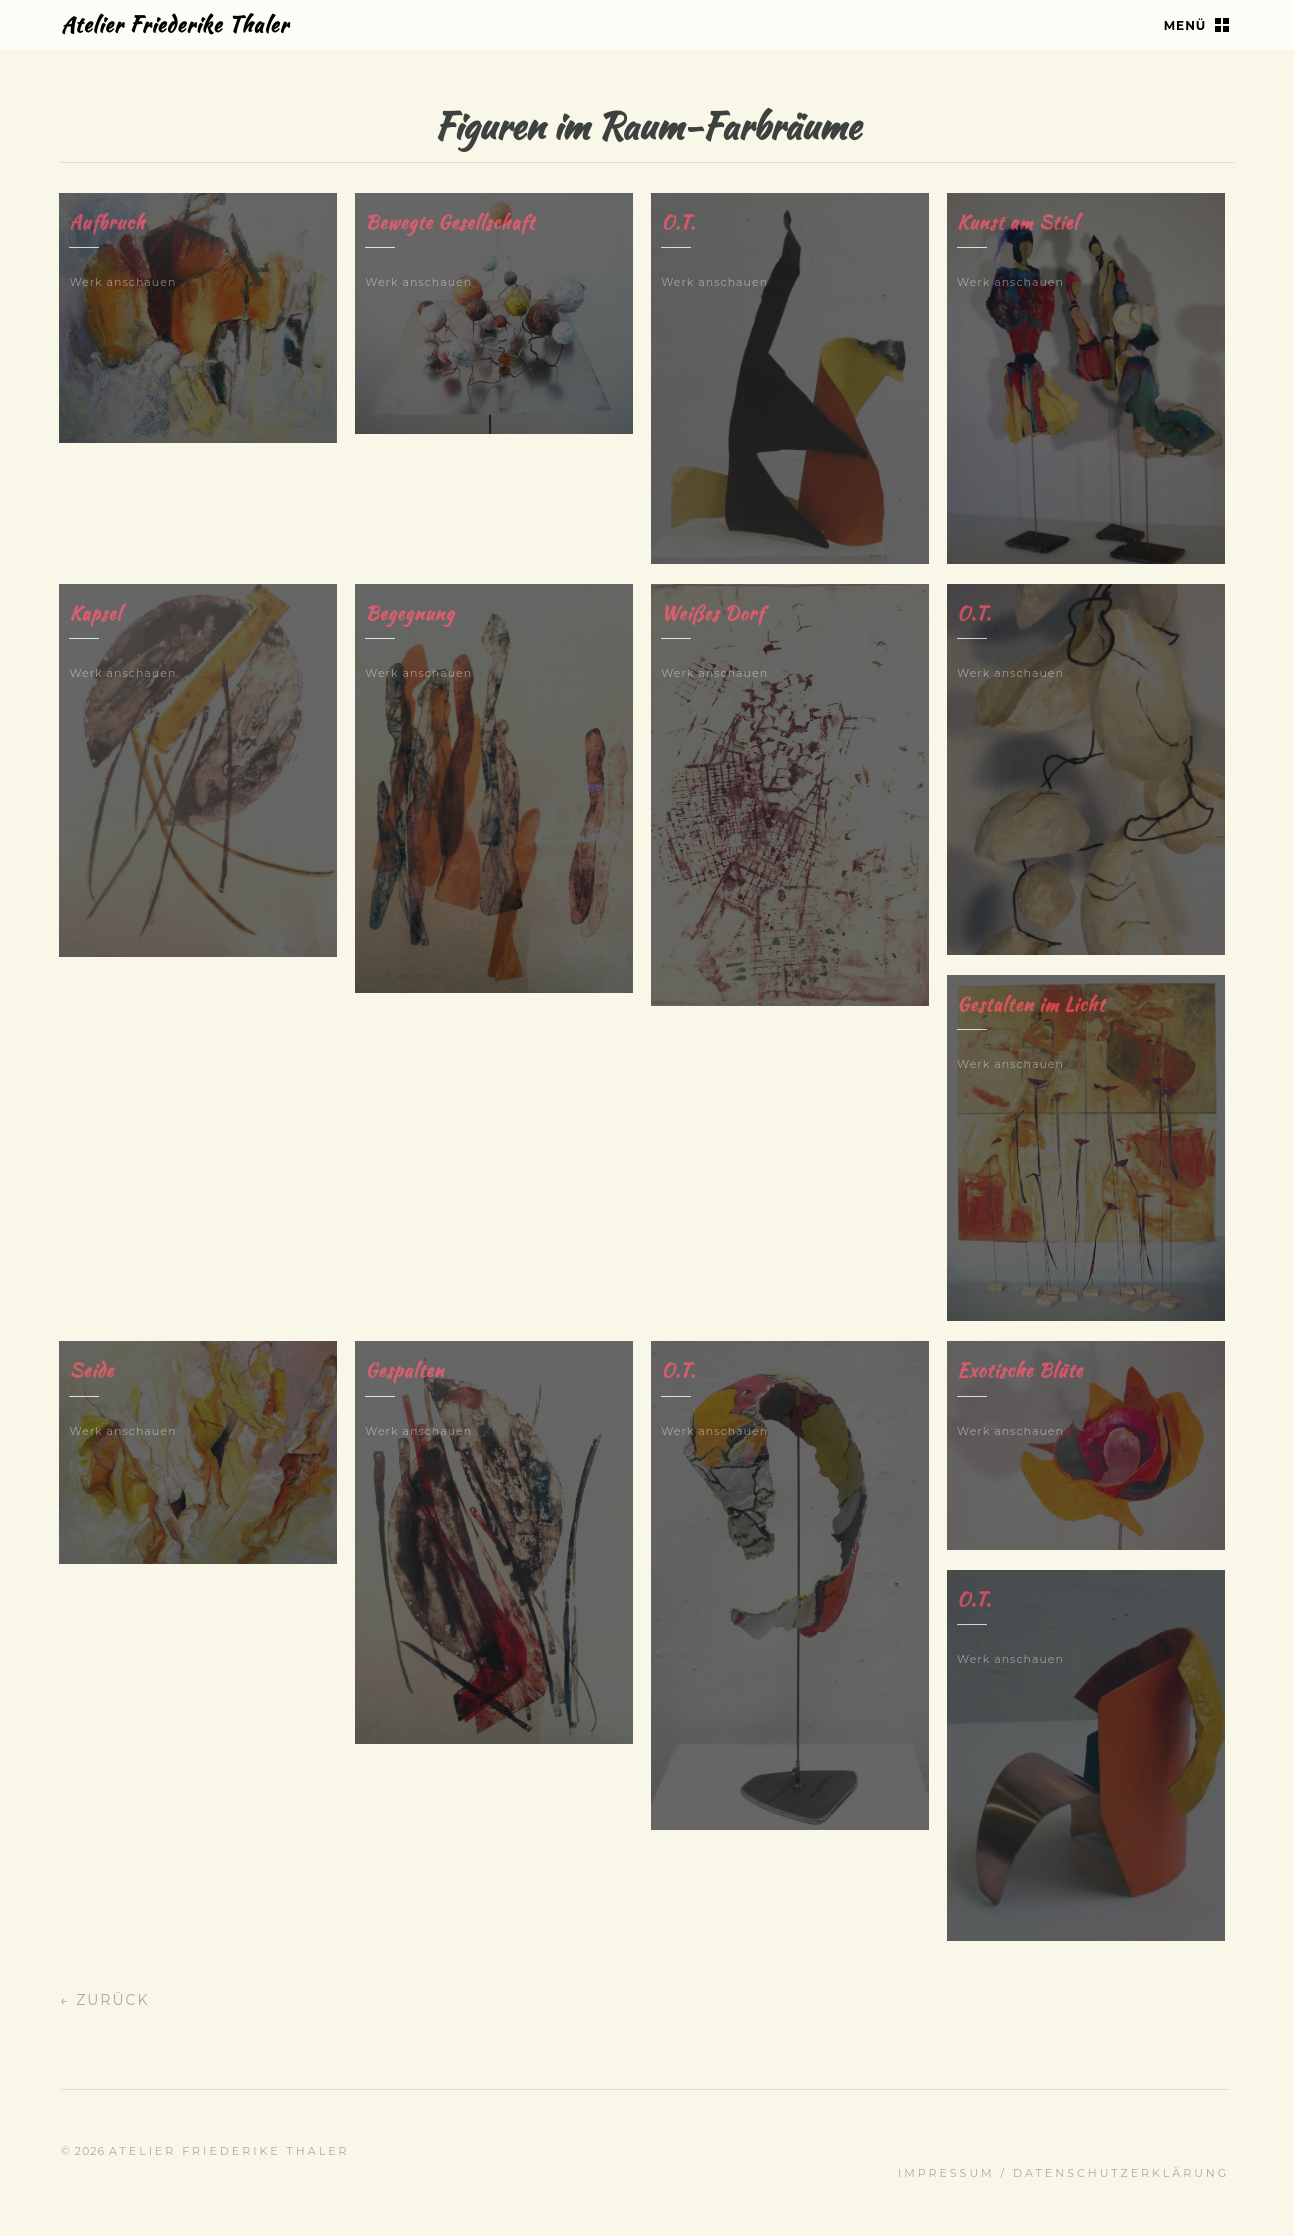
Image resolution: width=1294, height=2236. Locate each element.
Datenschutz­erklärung (1121, 2173)
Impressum (946, 2173)
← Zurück (104, 2000)
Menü (1185, 25)
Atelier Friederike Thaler (175, 24)
